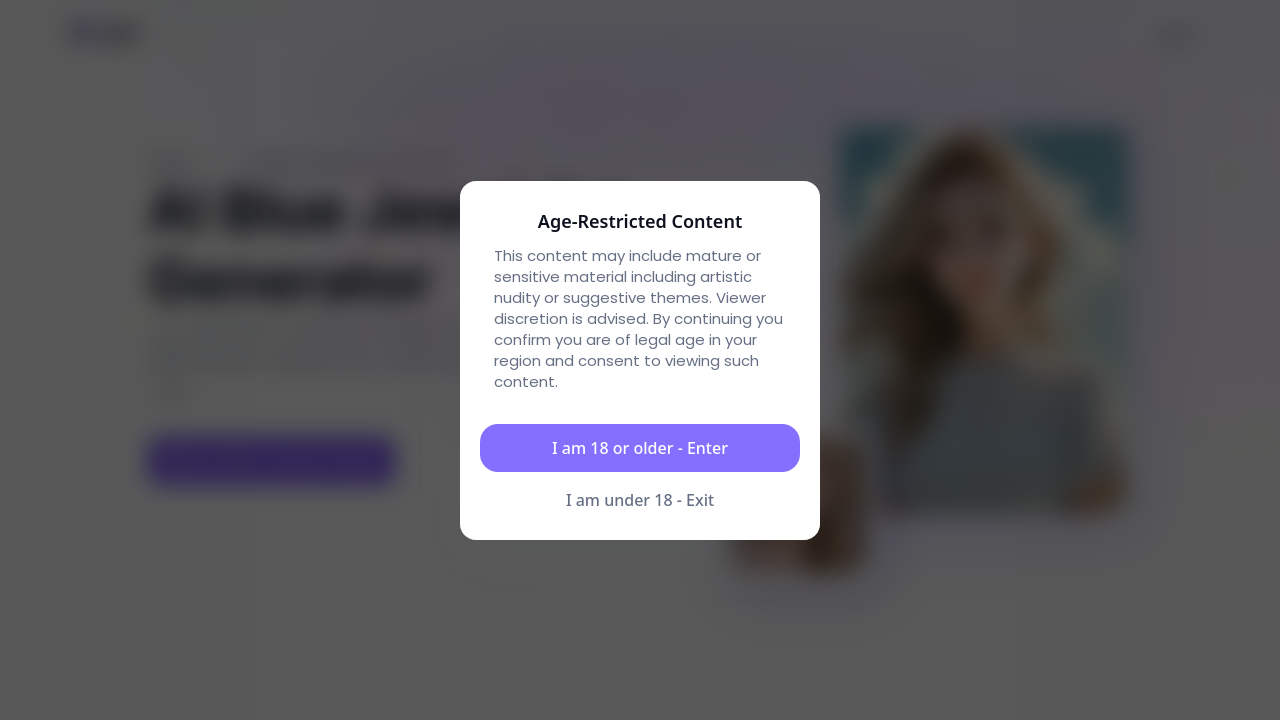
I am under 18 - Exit (640, 500)
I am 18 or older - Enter (640, 448)
